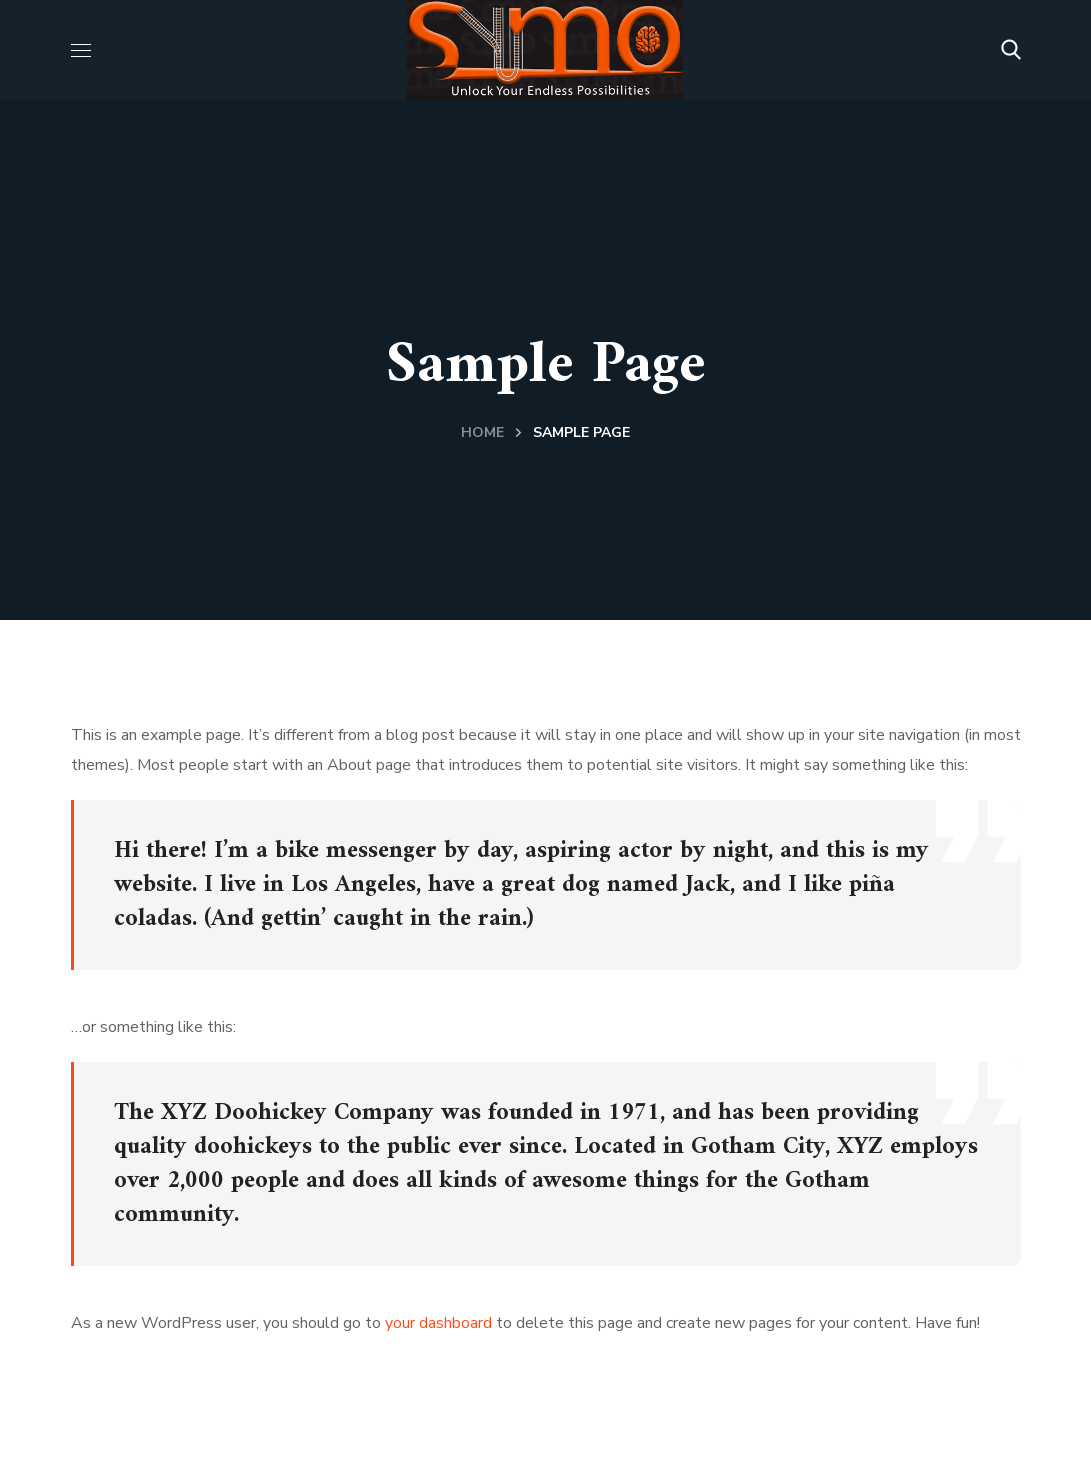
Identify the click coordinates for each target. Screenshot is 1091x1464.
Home (482, 432)
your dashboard (438, 1323)
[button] (1011, 50)
